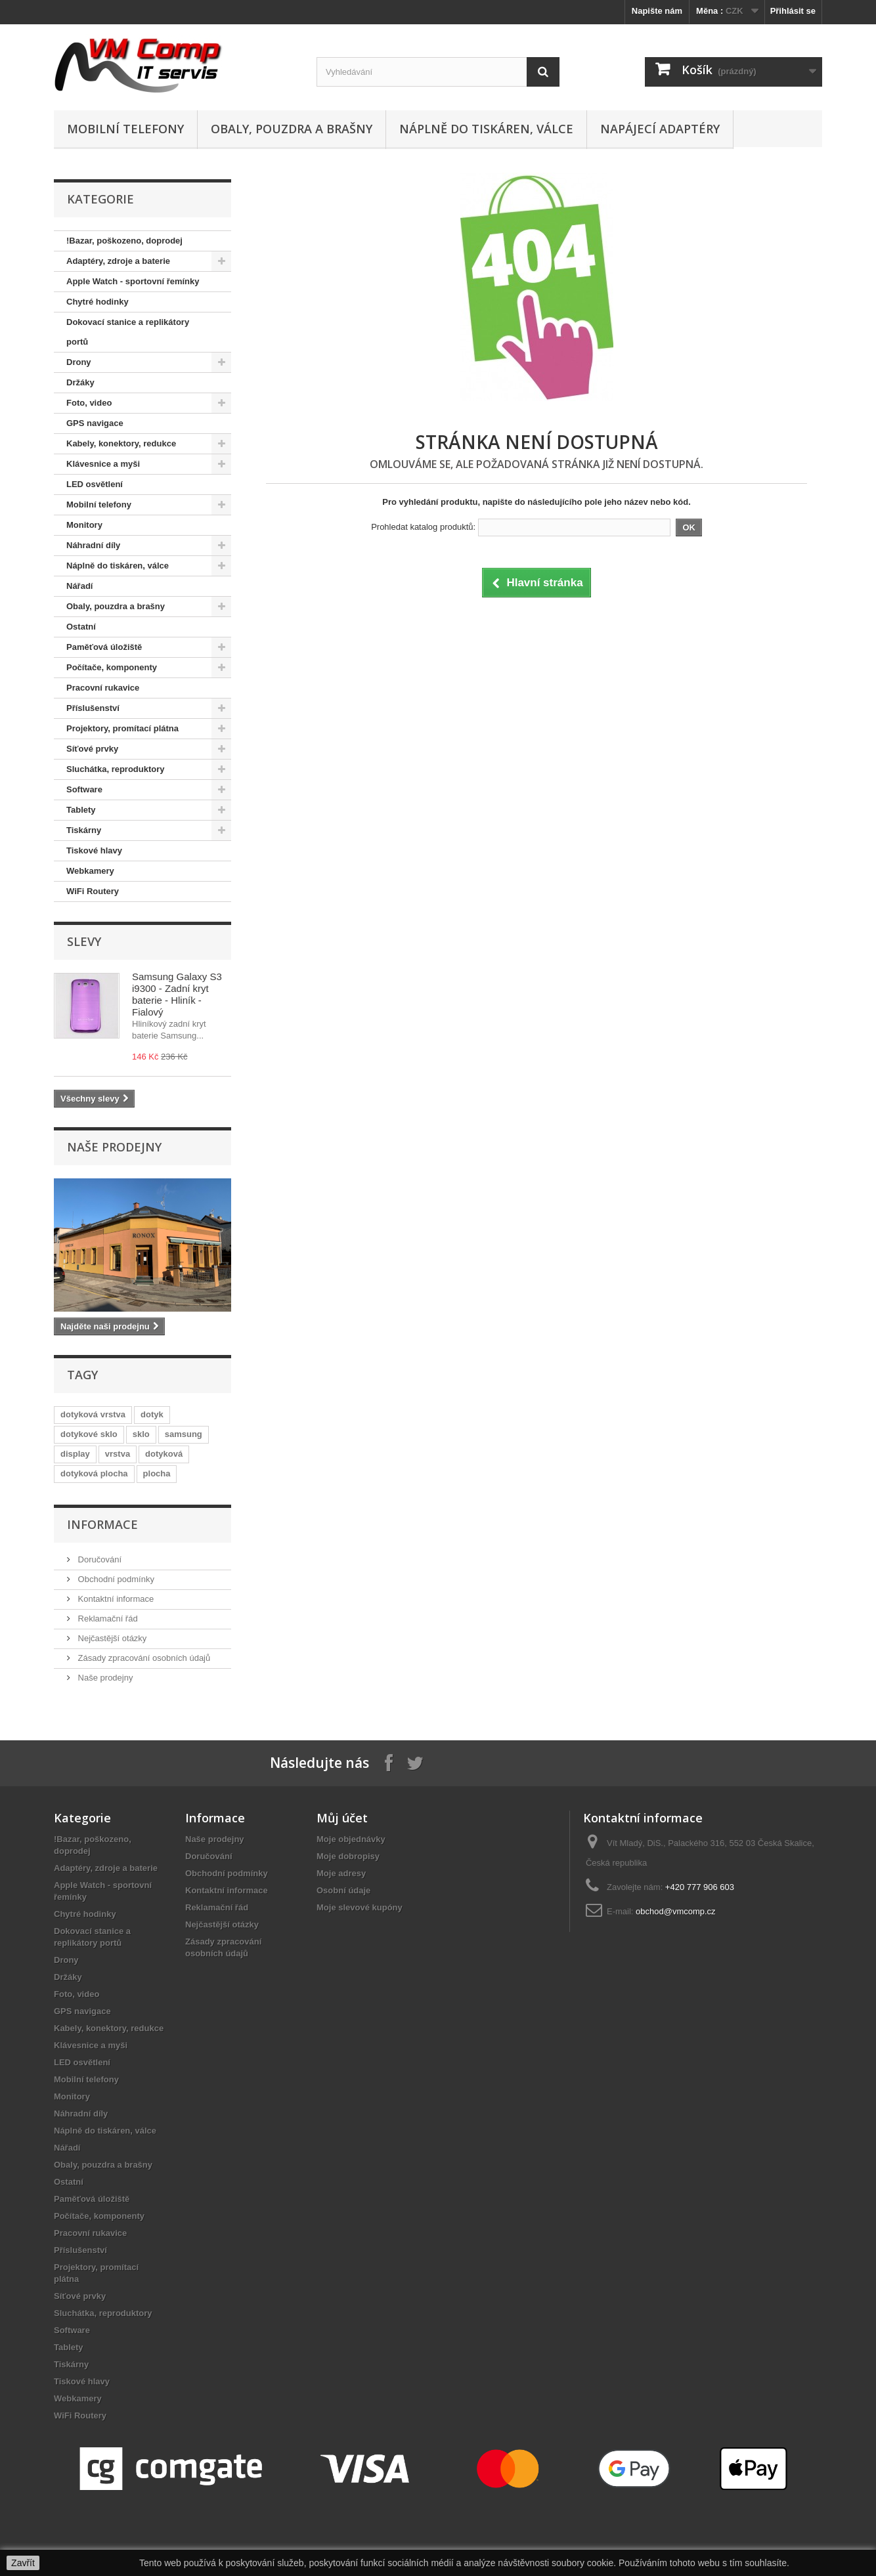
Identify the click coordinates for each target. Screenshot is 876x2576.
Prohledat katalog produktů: (423, 527)
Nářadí (79, 586)
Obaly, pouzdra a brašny (291, 129)
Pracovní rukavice (102, 688)
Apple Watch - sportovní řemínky (133, 281)
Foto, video (89, 403)
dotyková (164, 1454)
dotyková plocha (94, 1473)
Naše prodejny (114, 1147)
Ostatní (81, 627)
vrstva (117, 1454)
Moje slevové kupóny (360, 1907)
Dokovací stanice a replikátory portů (127, 332)
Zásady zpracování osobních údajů (143, 1658)
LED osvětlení (94, 484)
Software (84, 789)
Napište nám (657, 11)
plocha (157, 1473)
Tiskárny (83, 830)
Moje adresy (341, 1873)
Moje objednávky (351, 1839)
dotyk (152, 1414)
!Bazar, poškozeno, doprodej (124, 241)
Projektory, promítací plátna (122, 728)
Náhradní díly (93, 545)
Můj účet (342, 1818)
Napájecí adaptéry (660, 129)
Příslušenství (93, 708)
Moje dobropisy (348, 1856)
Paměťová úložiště (104, 647)
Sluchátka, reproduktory (115, 769)
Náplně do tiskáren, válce (486, 129)
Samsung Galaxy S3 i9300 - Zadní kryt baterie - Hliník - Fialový (177, 994)
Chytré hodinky (97, 302)
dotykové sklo (89, 1434)
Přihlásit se (793, 11)
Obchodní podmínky (115, 1579)
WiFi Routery (92, 891)
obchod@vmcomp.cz (676, 1911)
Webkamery (90, 871)
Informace (102, 1524)
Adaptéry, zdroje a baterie (118, 261)
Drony (78, 362)
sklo (141, 1434)
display (75, 1454)
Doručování (98, 1559)
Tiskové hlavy (94, 850)
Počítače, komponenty (111, 667)
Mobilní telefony (125, 129)
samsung (183, 1434)
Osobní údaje (343, 1890)
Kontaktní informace (115, 1599)
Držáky (80, 382)
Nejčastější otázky (111, 1638)
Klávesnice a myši (103, 464)
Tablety (81, 810)
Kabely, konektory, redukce (121, 443)
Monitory (84, 525)
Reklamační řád (107, 1618)
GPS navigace (94, 423)
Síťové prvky (92, 749)
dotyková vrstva (92, 1414)
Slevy (84, 941)
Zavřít (23, 2563)
